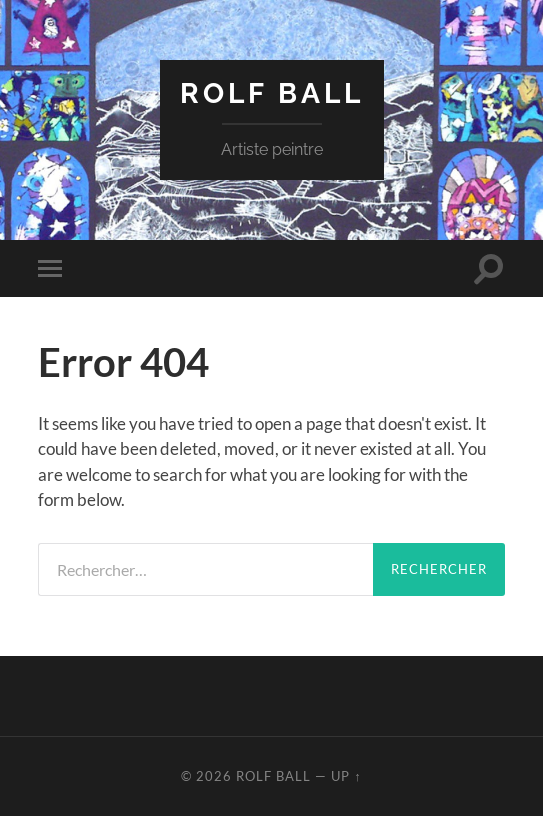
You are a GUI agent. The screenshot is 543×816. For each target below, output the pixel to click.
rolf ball (272, 93)
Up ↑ (346, 776)
